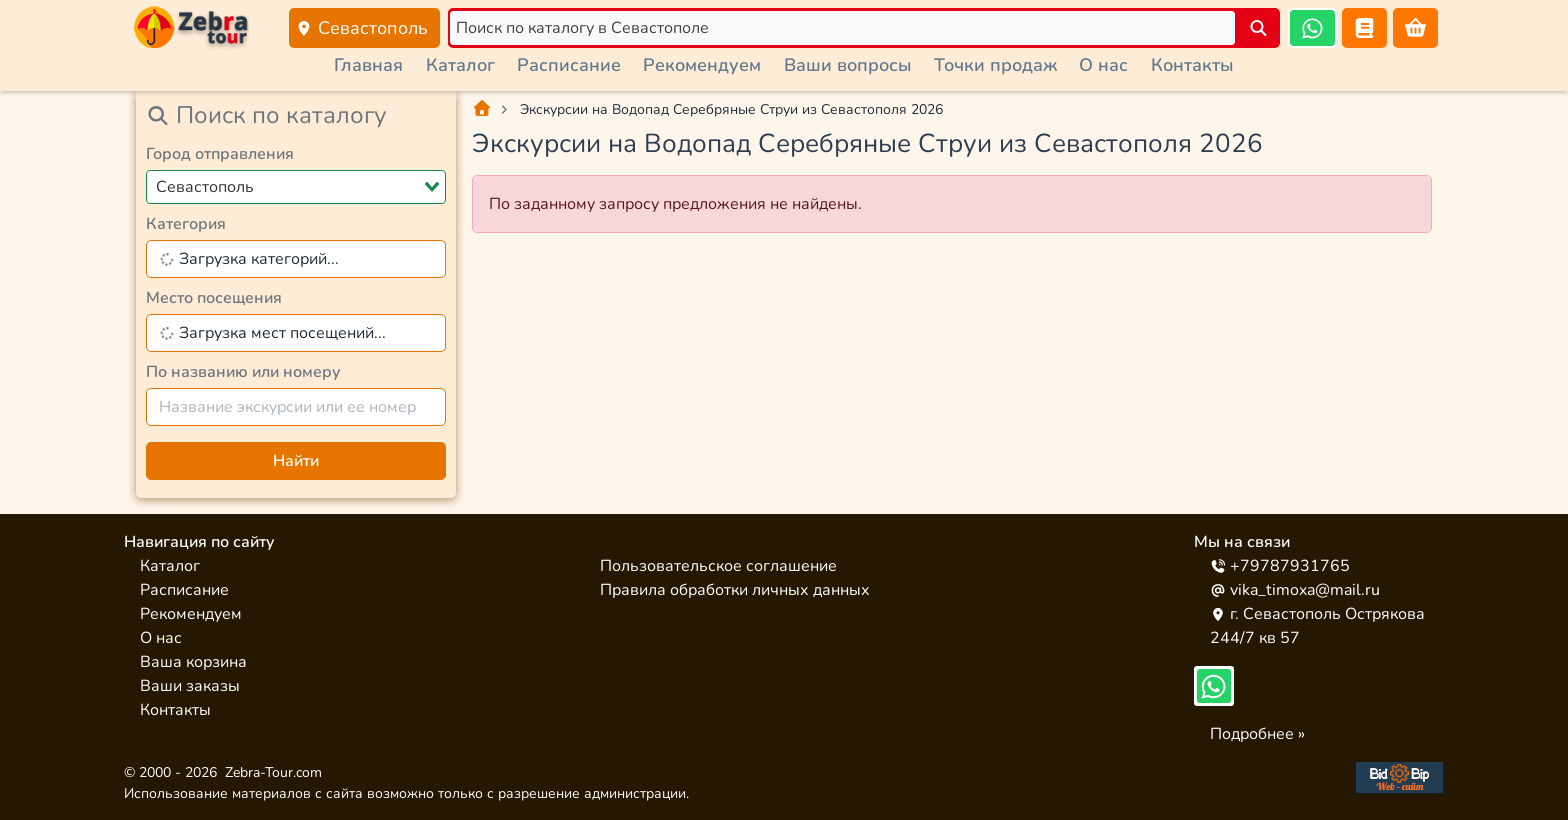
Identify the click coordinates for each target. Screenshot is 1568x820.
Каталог (460, 65)
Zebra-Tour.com (273, 772)
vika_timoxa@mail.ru (1295, 590)
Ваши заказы (190, 686)
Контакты (1192, 65)
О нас (1103, 65)
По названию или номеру (243, 372)
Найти (296, 461)
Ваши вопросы (848, 65)
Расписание (569, 65)
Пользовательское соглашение (718, 566)
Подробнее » (1257, 734)
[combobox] (296, 187)
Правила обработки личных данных (735, 590)
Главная (368, 65)
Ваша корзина (193, 662)
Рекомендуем (702, 65)
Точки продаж (995, 65)
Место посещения (214, 298)
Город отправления (220, 154)
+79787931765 (1280, 566)
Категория (186, 224)
